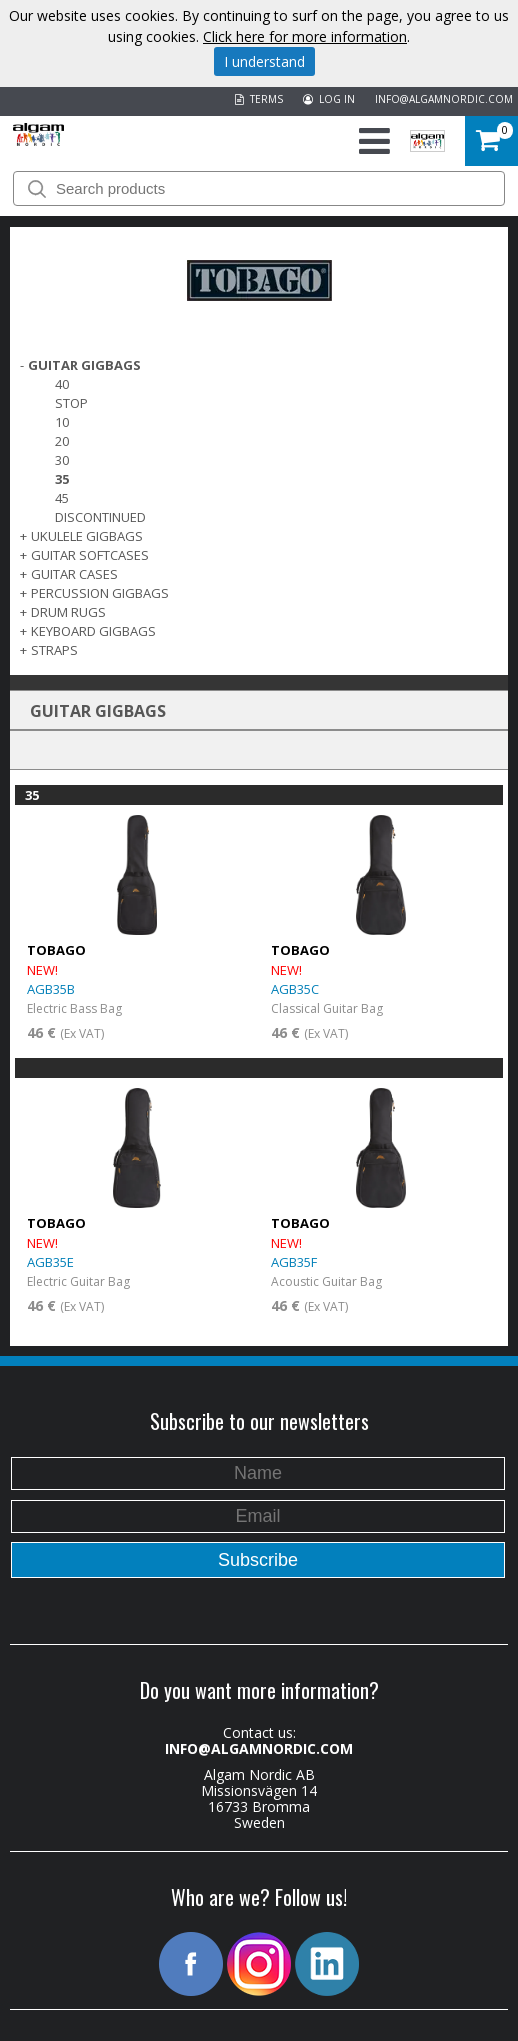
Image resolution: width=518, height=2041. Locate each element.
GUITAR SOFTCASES (90, 555)
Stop (71, 403)
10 (62, 422)
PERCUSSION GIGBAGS (100, 593)
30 (62, 460)
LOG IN (329, 99)
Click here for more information (305, 36)
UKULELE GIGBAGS (87, 536)
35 (62, 479)
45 (62, 498)
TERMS (259, 99)
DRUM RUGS (68, 612)
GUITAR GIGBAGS (84, 365)
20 (62, 441)
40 (62, 384)
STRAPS (54, 650)
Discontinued (100, 517)
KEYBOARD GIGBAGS (93, 631)
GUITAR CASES (74, 574)
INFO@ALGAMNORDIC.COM (444, 99)
